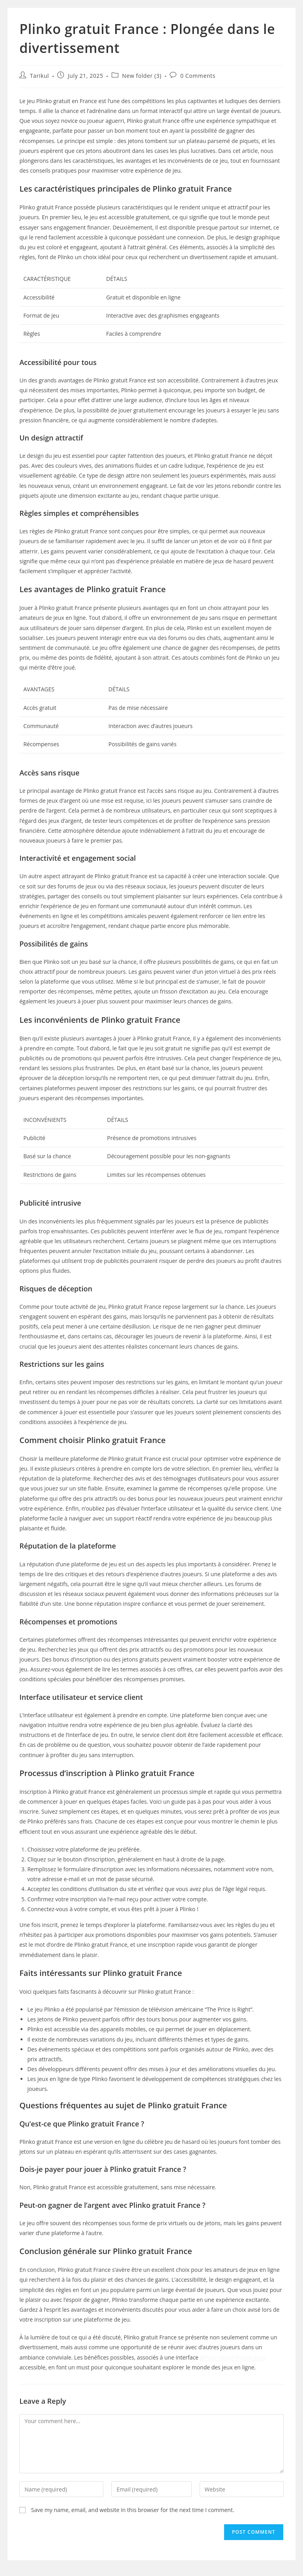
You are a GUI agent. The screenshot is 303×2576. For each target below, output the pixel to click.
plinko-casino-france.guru (233, 2357)
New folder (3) (141, 75)
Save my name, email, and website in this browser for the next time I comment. (132, 2510)
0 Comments (197, 75)
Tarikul (39, 75)
